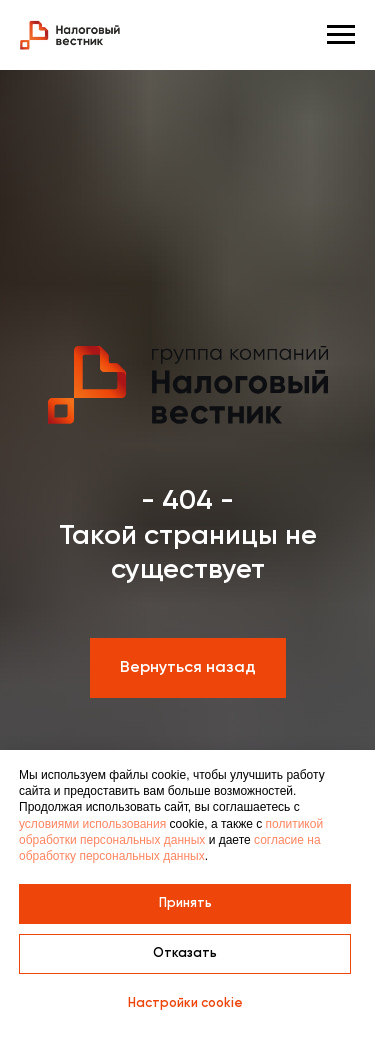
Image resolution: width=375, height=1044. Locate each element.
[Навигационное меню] (341, 35)
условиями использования (92, 824)
